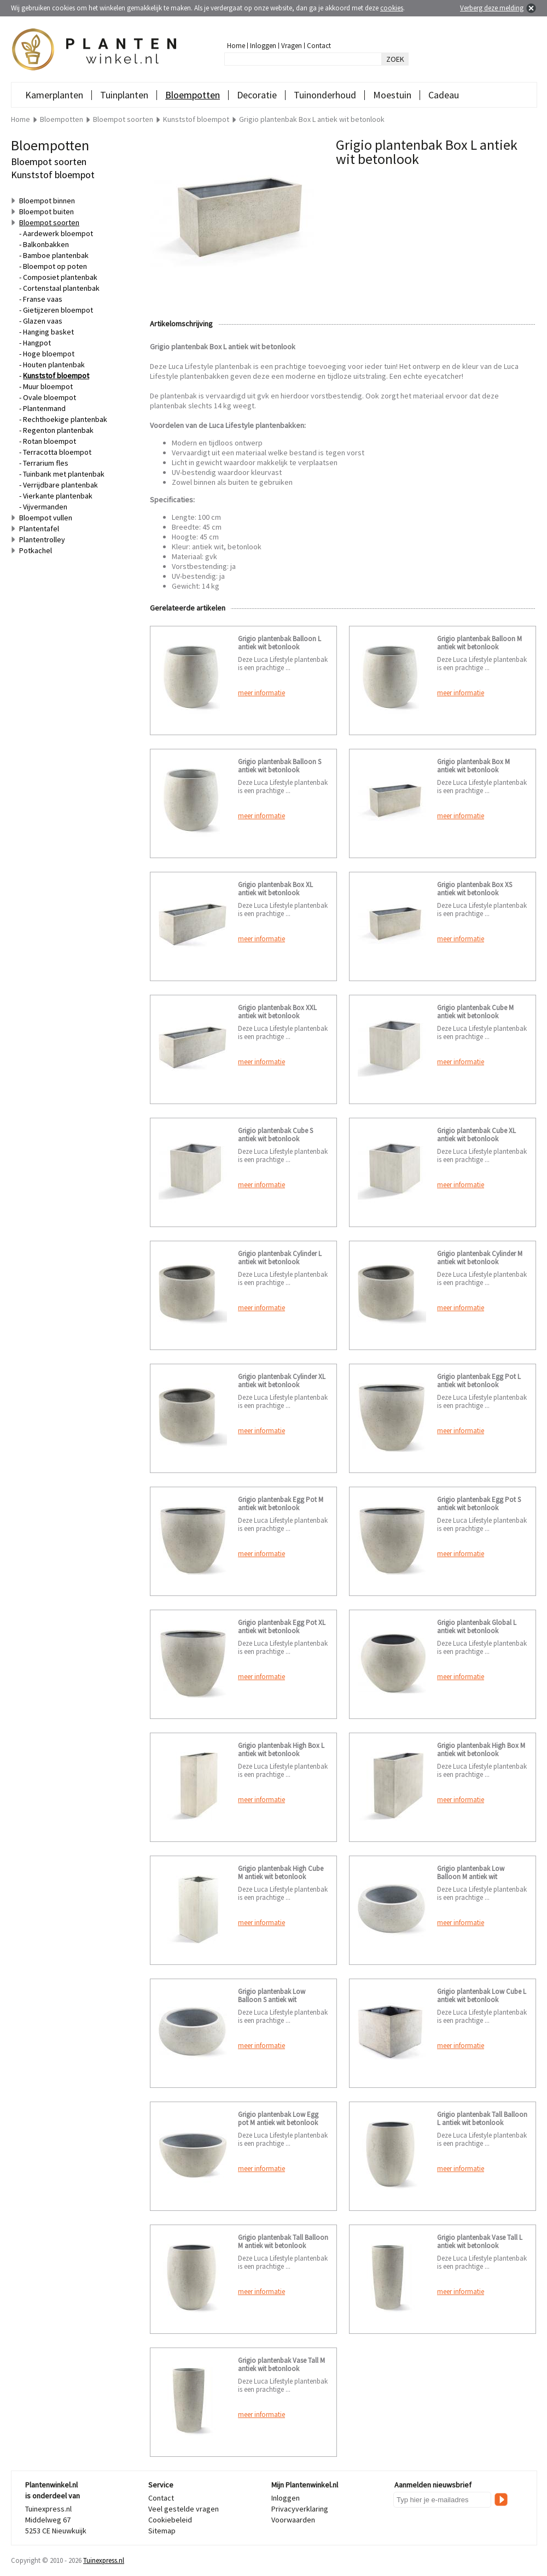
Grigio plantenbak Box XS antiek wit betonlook (474, 888)
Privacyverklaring (299, 2509)
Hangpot (37, 343)
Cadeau (443, 95)
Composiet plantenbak (60, 277)
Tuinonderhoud (325, 95)
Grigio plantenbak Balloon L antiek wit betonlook (279, 643)
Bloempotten (192, 95)
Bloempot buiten (46, 211)
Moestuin (392, 95)
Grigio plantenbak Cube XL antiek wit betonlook (476, 1134)
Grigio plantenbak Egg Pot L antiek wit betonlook (479, 1380)
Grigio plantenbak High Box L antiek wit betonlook (281, 1749)
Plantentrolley (42, 539)
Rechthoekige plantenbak (65, 419)
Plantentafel (39, 528)
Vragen (291, 45)
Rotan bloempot (49, 441)
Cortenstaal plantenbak (61, 288)
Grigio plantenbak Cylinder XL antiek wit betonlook (281, 1380)
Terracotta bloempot (57, 452)
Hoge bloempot (48, 354)
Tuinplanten (124, 95)
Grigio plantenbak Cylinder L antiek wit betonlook (280, 1257)
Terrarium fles (45, 463)
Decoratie (257, 95)
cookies (391, 8)
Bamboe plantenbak (56, 255)
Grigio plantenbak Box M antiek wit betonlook (473, 765)
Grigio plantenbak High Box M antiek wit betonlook (481, 1749)
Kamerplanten (54, 95)
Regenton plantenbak (58, 430)
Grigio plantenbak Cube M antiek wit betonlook (475, 1011)
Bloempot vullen (45, 518)
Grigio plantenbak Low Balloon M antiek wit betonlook (470, 1877)
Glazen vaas (42, 321)
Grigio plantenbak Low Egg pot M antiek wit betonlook (278, 2118)
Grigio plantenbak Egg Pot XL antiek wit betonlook (281, 1626)
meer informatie (261, 692)
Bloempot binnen (47, 201)
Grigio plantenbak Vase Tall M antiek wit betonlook (281, 2364)
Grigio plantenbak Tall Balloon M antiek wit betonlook (283, 2241)
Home (236, 45)
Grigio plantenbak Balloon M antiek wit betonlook (479, 643)
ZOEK (395, 59)
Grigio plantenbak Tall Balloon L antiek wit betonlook (482, 2118)
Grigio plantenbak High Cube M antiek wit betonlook (280, 1872)
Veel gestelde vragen (183, 2509)
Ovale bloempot (49, 397)
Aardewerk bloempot (58, 233)
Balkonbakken (46, 244)
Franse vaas (42, 299)
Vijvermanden (45, 507)
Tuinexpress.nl (103, 2560)
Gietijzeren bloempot (58, 310)
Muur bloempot (48, 386)
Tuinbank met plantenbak (63, 474)
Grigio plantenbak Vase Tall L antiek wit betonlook (479, 2241)
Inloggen (263, 45)
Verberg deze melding (491, 8)
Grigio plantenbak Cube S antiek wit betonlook (275, 1134)
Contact (319, 45)
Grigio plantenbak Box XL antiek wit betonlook (275, 888)
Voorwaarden (293, 2520)
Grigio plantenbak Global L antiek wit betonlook (476, 1626)
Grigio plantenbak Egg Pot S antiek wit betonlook (479, 1503)
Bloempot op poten (55, 266)
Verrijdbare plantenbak (60, 485)
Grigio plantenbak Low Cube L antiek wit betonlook (481, 1995)
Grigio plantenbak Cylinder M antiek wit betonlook (479, 1257)
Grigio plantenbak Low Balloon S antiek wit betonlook (271, 1999)
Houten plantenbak (54, 364)
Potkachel (35, 550)
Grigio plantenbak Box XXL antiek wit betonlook (277, 1011)
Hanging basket (48, 332)
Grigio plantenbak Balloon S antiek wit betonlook (279, 765)
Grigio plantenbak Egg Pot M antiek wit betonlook (280, 1503)
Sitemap (162, 2531)
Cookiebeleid (170, 2520)
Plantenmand (44, 408)
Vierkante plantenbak (57, 496)
